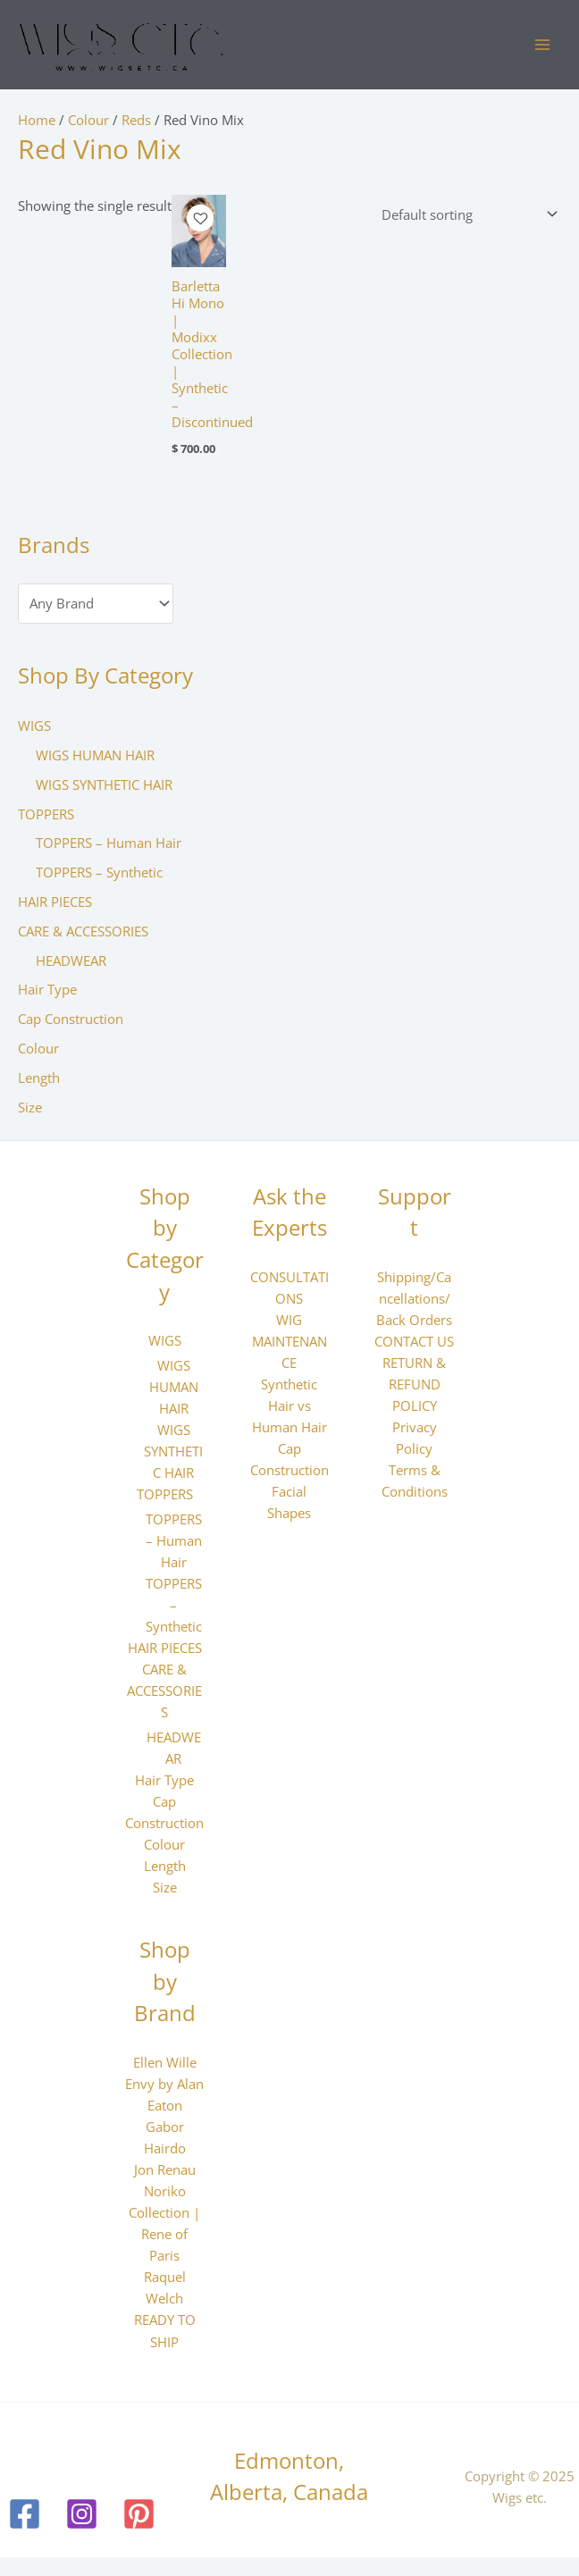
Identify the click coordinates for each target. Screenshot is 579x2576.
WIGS (34, 726)
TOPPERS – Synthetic (99, 873)
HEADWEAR (71, 961)
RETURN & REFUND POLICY (414, 1385)
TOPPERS (46, 815)
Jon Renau (165, 2170)
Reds (136, 121)
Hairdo (165, 2149)
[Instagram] (81, 2514)
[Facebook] (24, 2514)
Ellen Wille (165, 2063)
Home (36, 121)
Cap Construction (70, 1019)
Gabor (165, 2127)
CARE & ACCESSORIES (83, 932)
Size (30, 1108)
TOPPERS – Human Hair (108, 843)
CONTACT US (414, 1342)
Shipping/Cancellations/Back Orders (414, 1299)
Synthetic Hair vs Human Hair (289, 1406)
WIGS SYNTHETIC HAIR (104, 785)
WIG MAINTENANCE (289, 1342)
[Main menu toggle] (542, 45)
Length (39, 1078)
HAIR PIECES (55, 902)
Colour (38, 1049)
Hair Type (47, 991)
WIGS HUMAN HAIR (95, 756)
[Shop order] (466, 215)
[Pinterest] (138, 2514)
